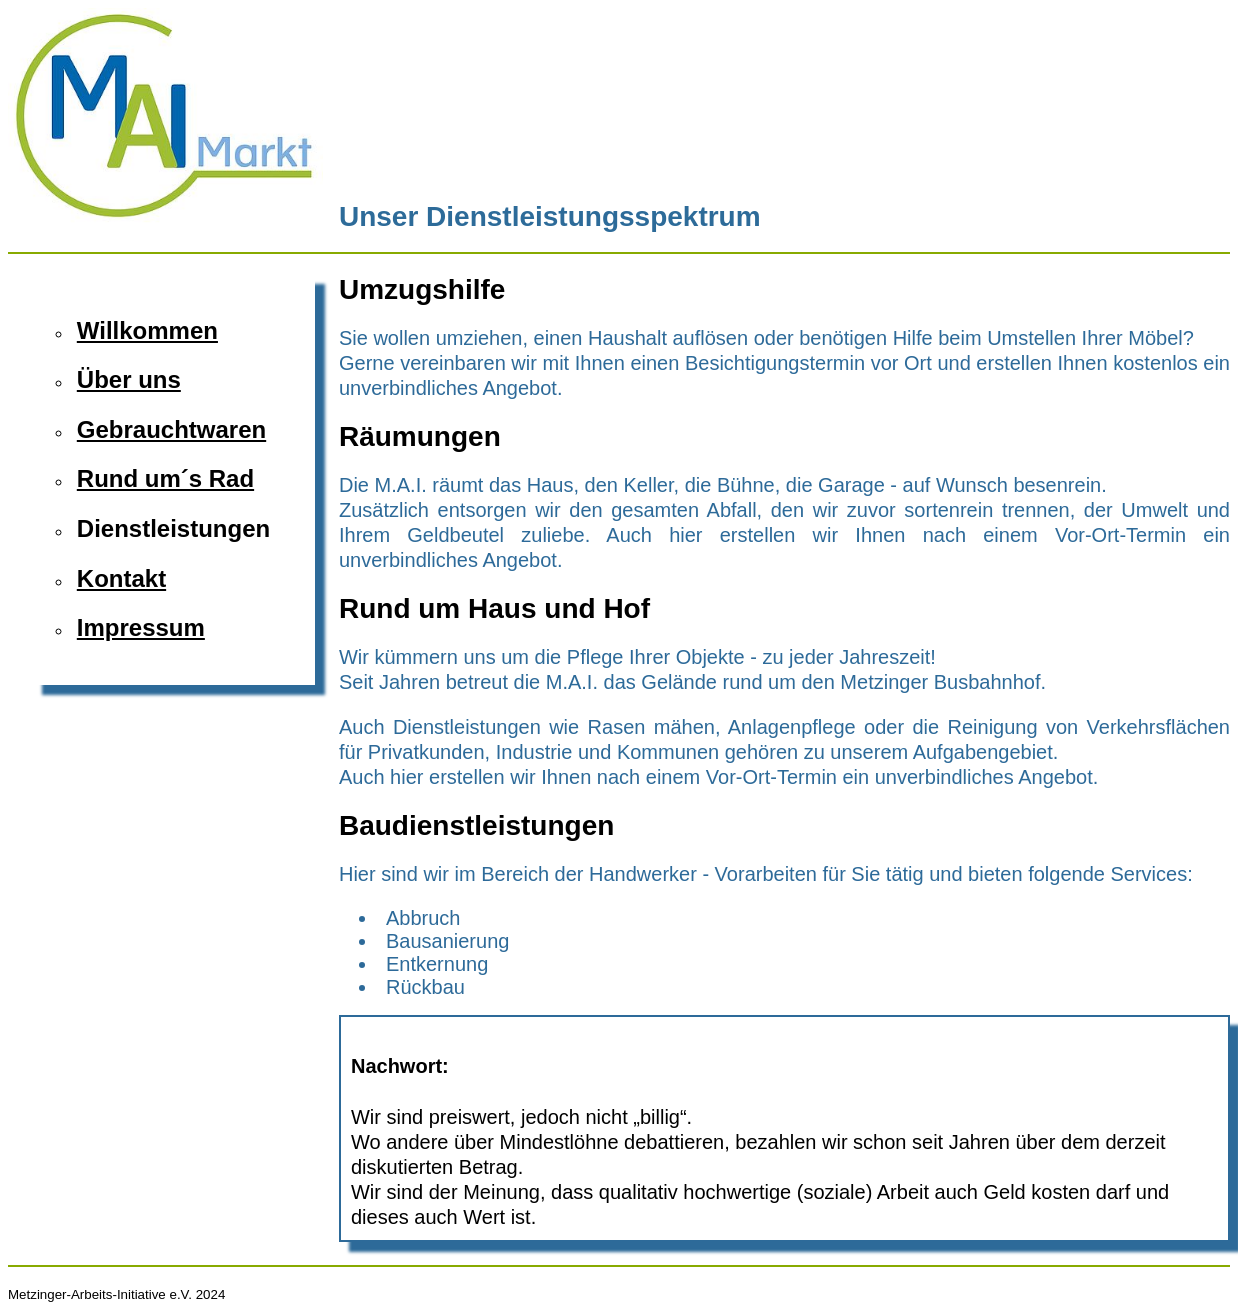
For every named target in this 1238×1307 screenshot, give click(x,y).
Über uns (129, 379)
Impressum (141, 627)
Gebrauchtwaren (171, 429)
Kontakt (121, 578)
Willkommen (147, 330)
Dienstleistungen (173, 528)
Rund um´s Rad (165, 478)
